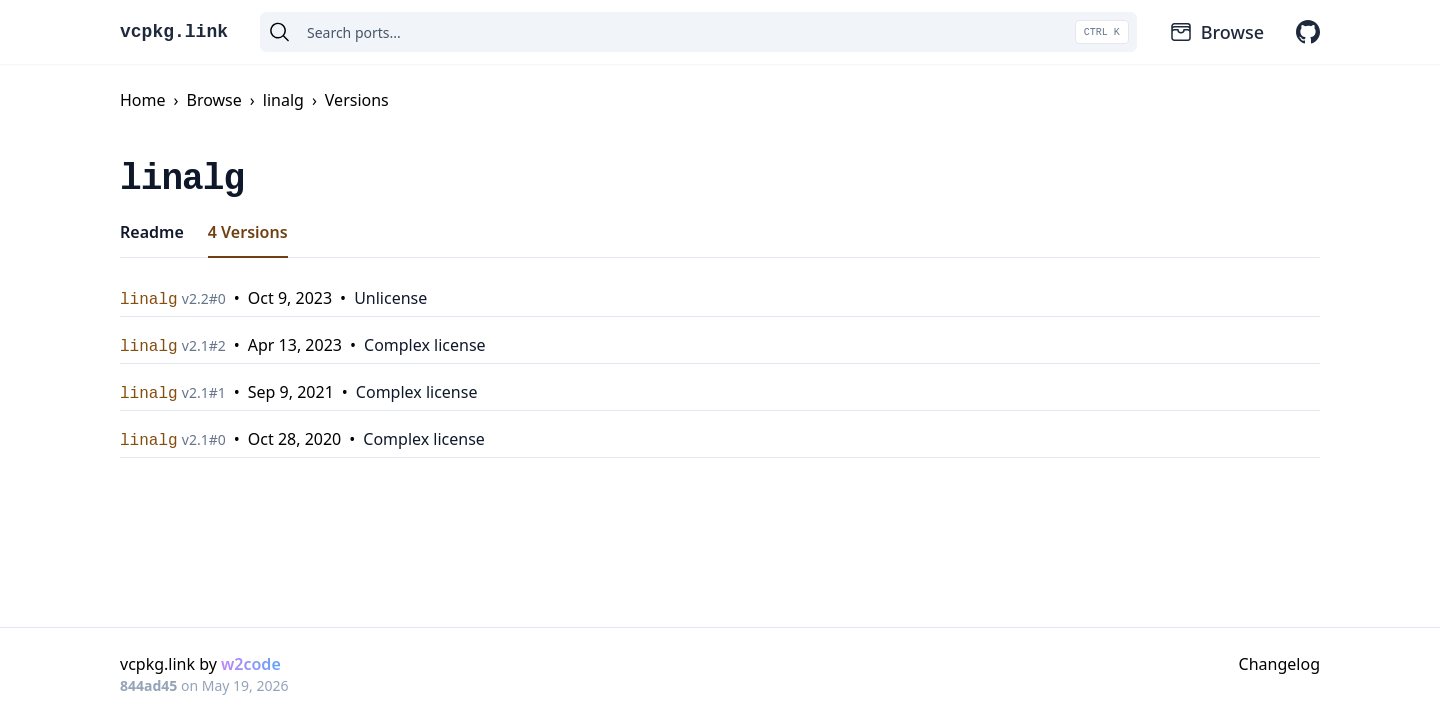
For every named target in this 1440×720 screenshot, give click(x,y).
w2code (251, 664)
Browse (1216, 32)
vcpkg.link (174, 32)
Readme (152, 232)
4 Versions (248, 232)
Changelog (1279, 664)
